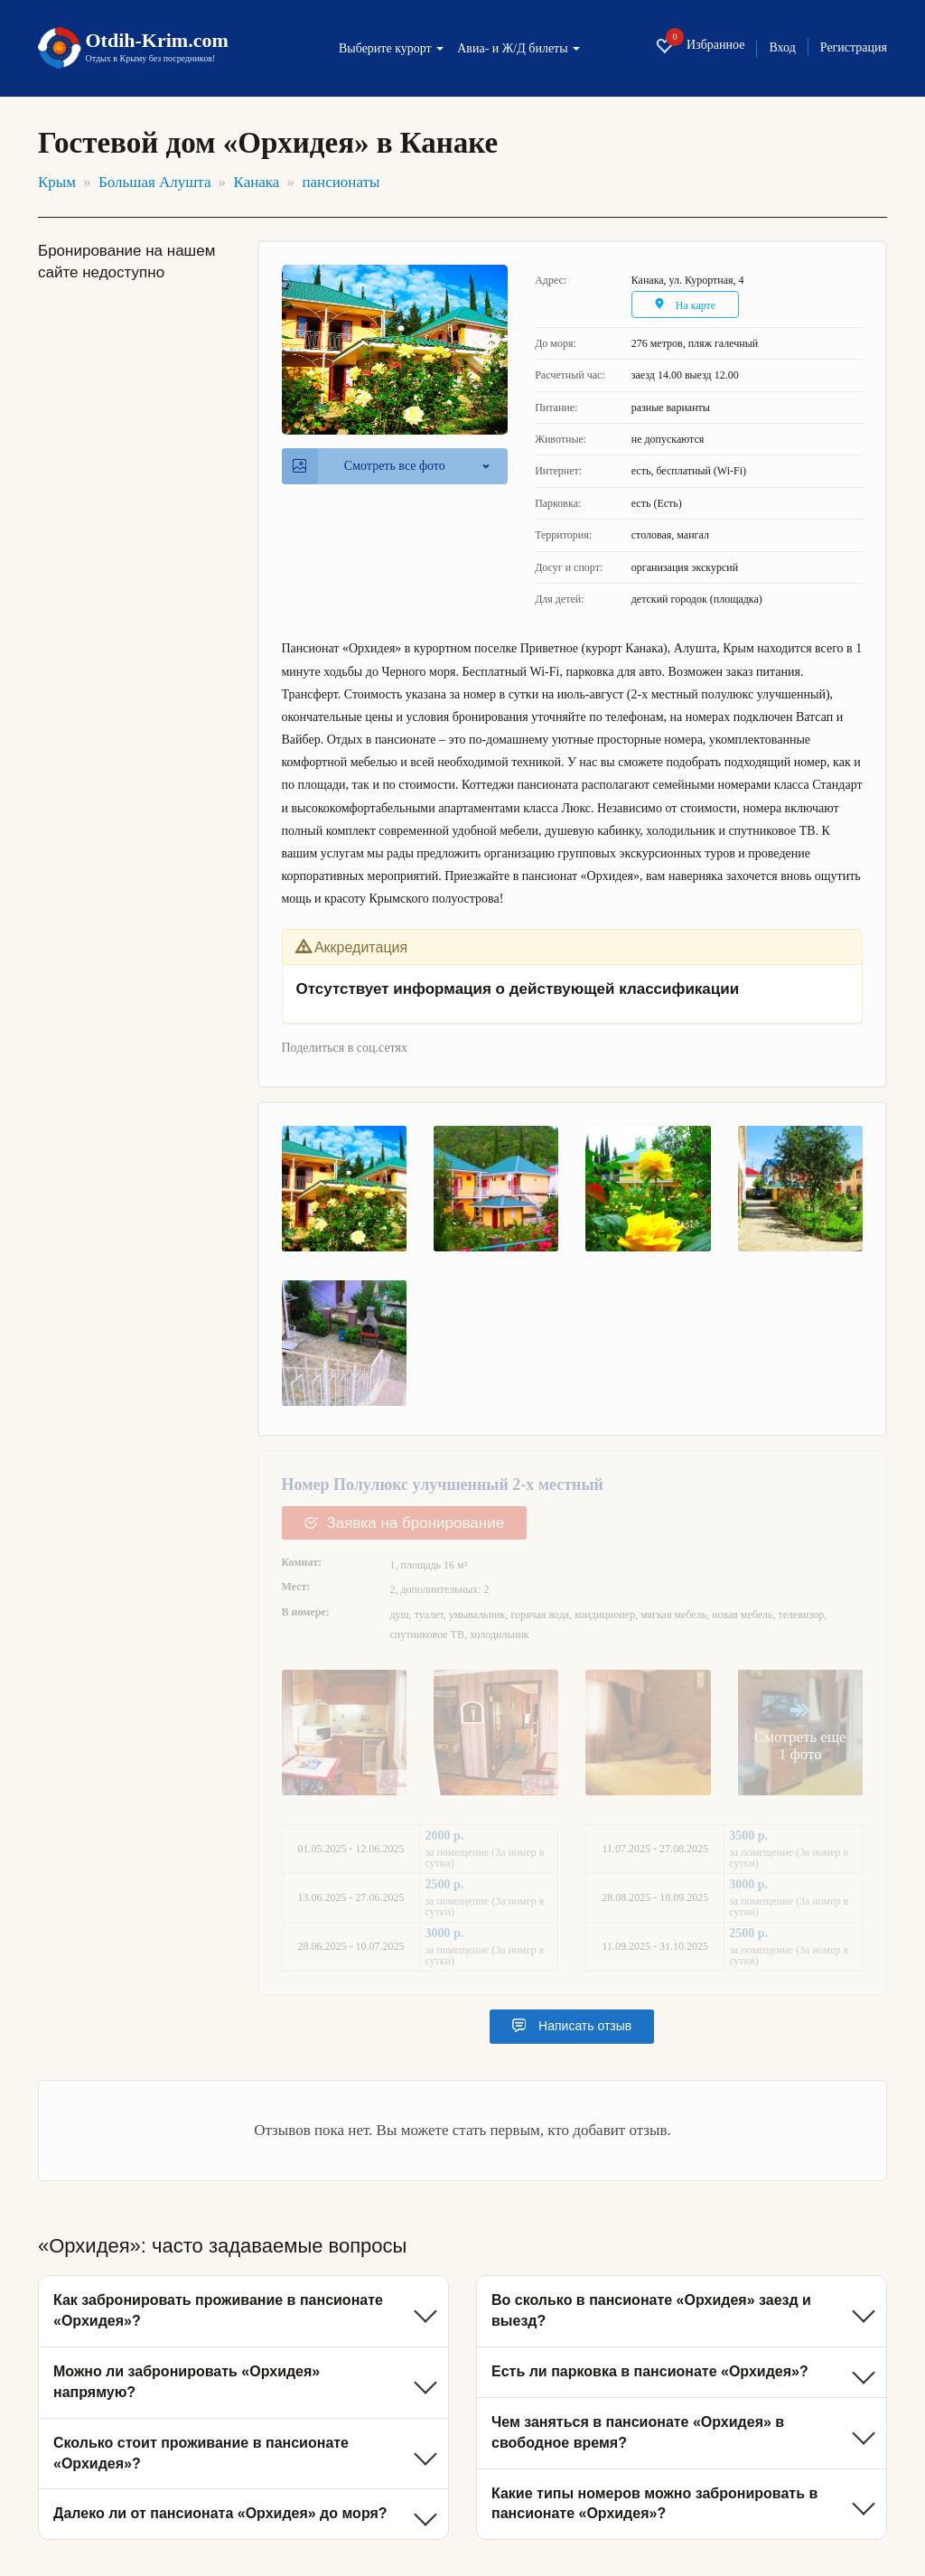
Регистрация (853, 48)
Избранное (699, 45)
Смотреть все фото (369, 466)
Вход (782, 48)
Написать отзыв (571, 2026)
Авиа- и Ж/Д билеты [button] (518, 48)
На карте (685, 305)
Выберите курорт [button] (391, 48)
